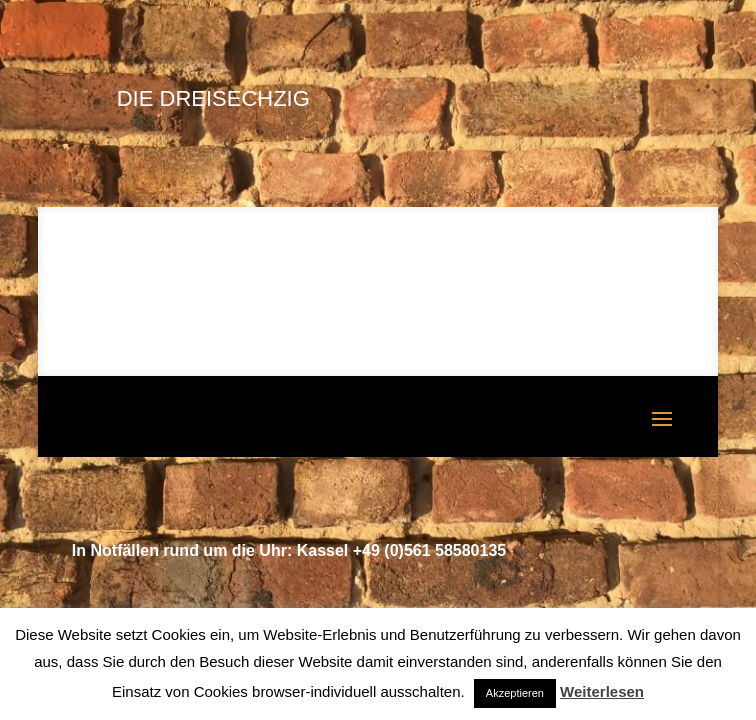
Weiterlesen (602, 691)
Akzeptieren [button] (515, 693)
